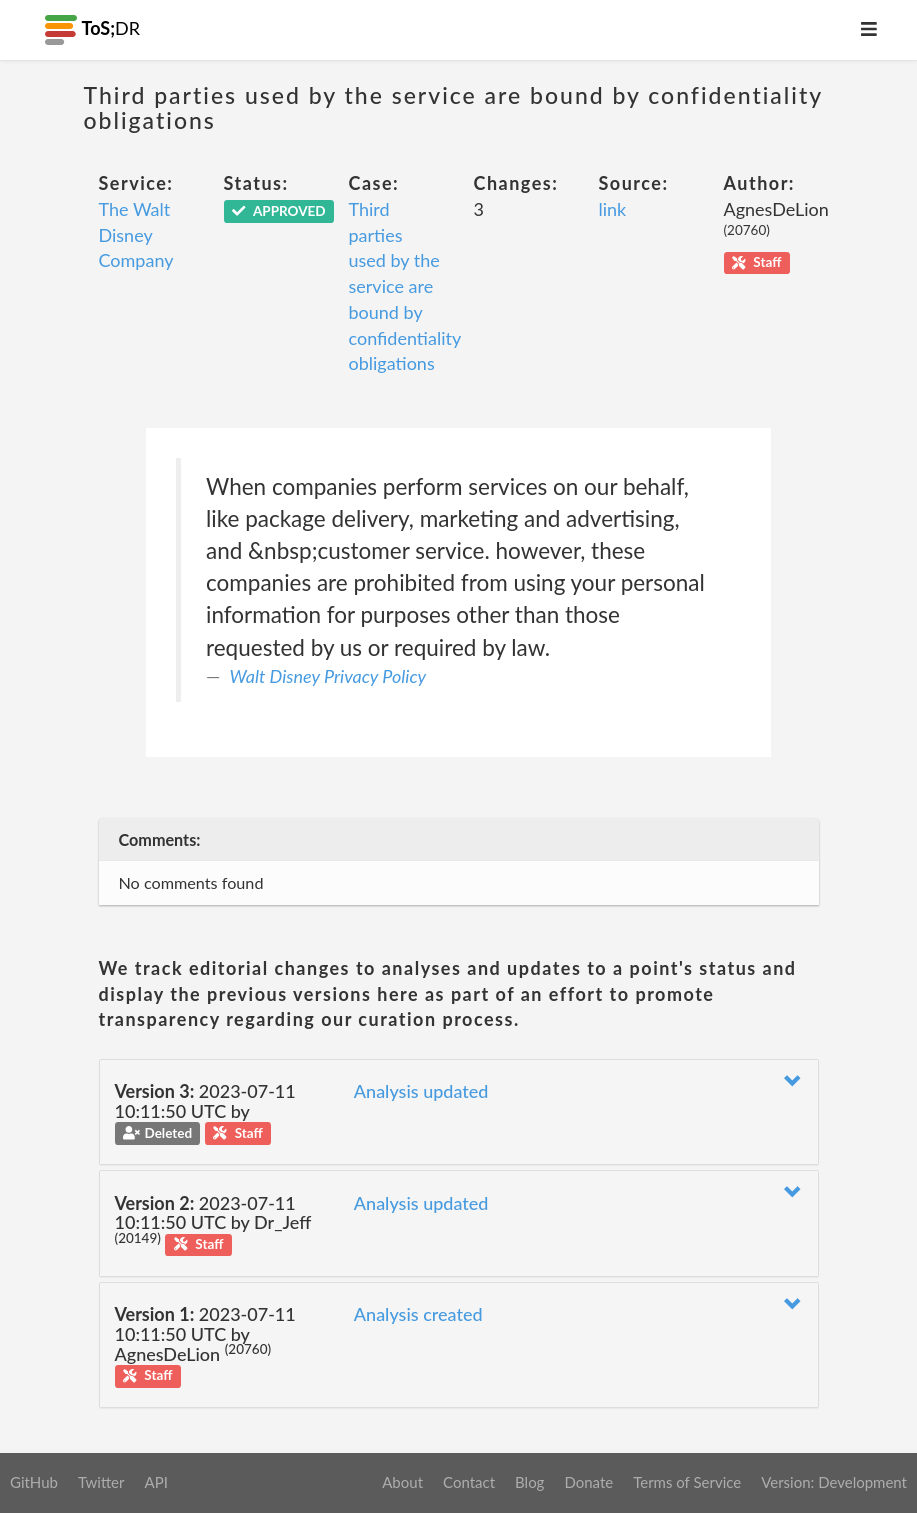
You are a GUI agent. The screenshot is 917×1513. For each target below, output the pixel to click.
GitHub (34, 1482)
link (613, 209)
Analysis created (418, 1314)
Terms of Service (687, 1482)
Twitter (101, 1482)
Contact (469, 1482)
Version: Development (834, 1482)
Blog (529, 1482)
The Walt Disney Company (136, 234)
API (155, 1482)
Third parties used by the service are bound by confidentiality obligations (405, 286)
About (402, 1482)
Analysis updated (421, 1091)
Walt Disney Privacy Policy (328, 676)
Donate (588, 1482)
